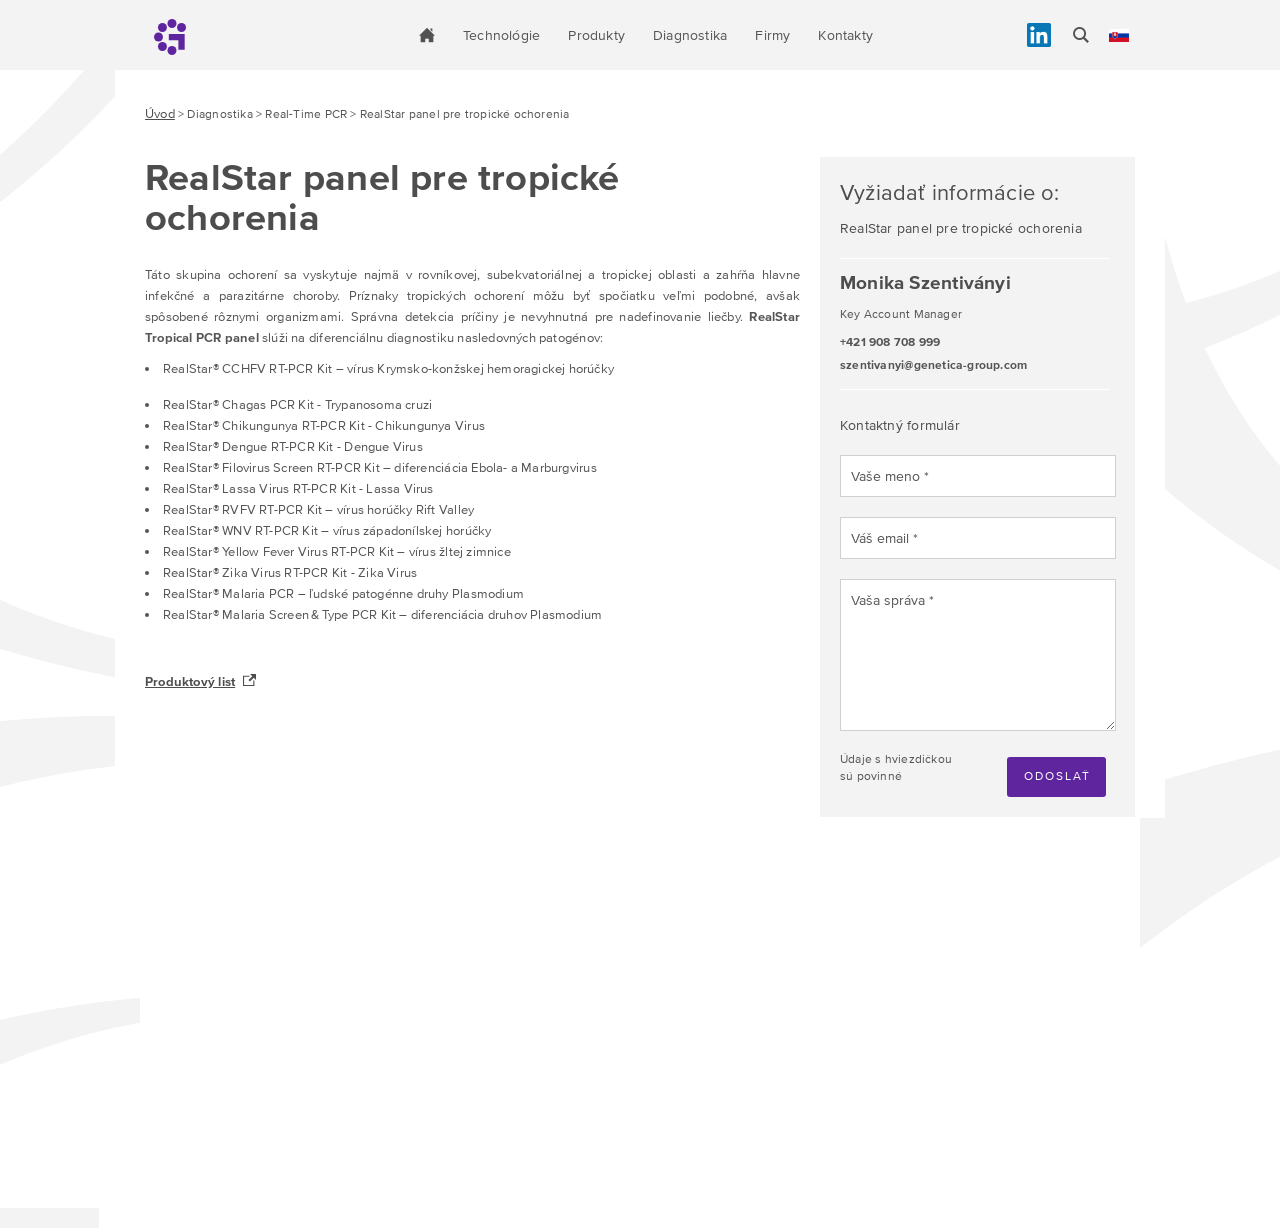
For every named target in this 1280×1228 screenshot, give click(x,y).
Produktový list (190, 681)
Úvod (160, 113)
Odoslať (1057, 776)
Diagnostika (690, 35)
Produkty (596, 35)
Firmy (772, 35)
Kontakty (845, 35)
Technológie (501, 35)
